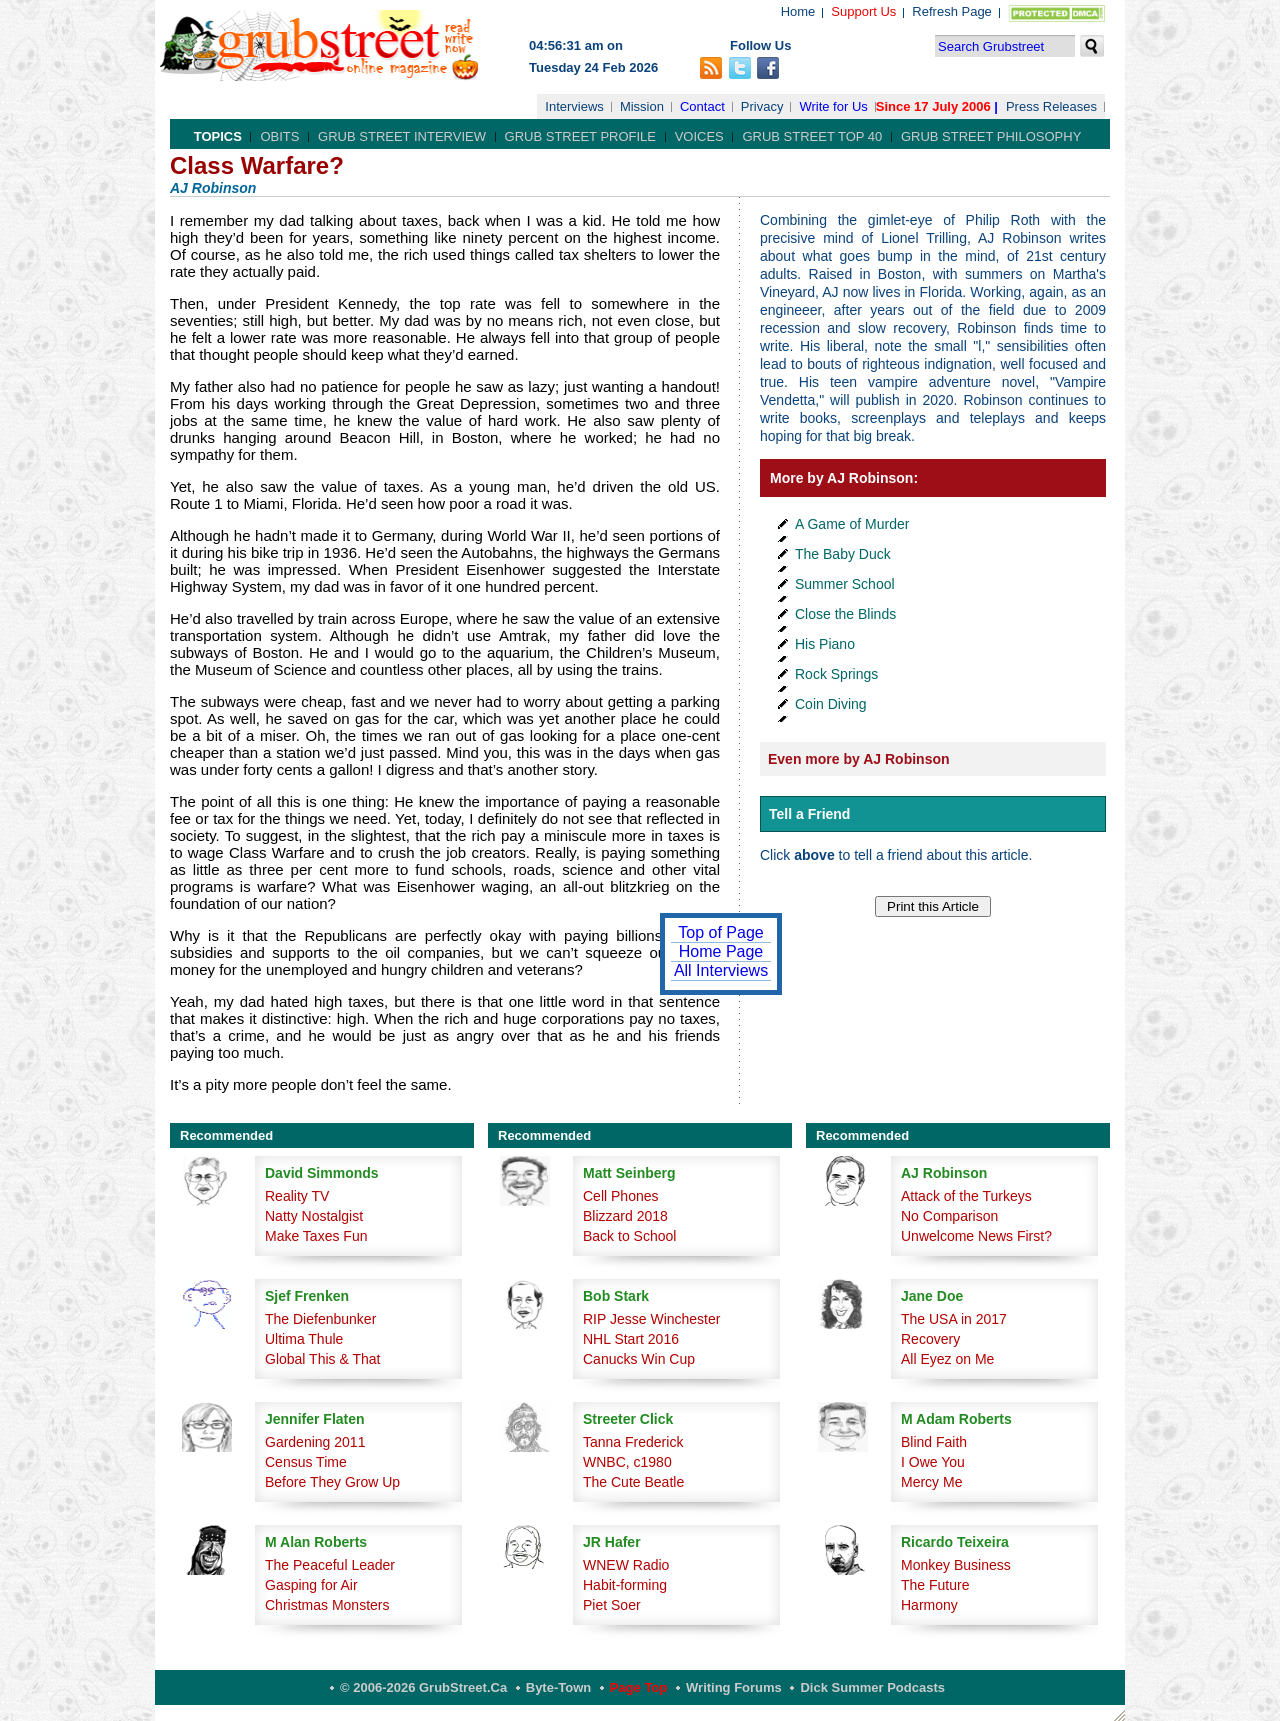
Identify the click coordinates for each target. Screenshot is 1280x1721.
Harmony (929, 1605)
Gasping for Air (311, 1585)
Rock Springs (836, 674)
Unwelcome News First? (976, 1236)
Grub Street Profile (580, 136)
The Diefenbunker (320, 1319)
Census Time (306, 1462)
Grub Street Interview (402, 136)
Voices (699, 136)
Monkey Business (956, 1565)
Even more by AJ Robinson (859, 759)
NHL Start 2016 (631, 1339)
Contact (702, 106)
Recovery (930, 1339)
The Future (935, 1585)
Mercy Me (931, 1482)
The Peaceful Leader (330, 1565)
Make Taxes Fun (316, 1236)
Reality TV (297, 1196)
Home (798, 11)
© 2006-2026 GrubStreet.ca (423, 1687)
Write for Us (833, 106)
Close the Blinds (845, 614)
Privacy (762, 106)
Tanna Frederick (633, 1442)
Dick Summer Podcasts (872, 1687)
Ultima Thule (304, 1339)
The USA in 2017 (954, 1319)
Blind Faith (934, 1442)
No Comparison (949, 1216)
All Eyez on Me (947, 1359)
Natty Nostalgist (314, 1216)
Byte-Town (558, 1687)
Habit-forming (625, 1585)
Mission (642, 106)
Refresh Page (952, 11)
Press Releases (1051, 106)
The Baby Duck (843, 554)
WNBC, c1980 (627, 1462)
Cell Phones (621, 1196)
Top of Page (720, 932)
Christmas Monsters (327, 1605)
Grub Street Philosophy (991, 136)
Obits (279, 136)
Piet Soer (612, 1605)
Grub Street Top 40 (812, 136)
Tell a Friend (809, 814)
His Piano (825, 644)
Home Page (721, 951)
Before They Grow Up (332, 1482)
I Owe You (933, 1462)
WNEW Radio (626, 1565)
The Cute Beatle (633, 1482)
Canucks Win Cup (639, 1359)
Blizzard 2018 (625, 1216)
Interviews (574, 106)
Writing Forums (734, 1687)
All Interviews (721, 970)
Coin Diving (831, 704)
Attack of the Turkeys (966, 1196)
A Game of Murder (852, 524)
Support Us (863, 11)
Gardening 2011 (315, 1442)
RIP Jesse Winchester (651, 1319)
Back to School (629, 1236)
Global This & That (322, 1359)
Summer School (845, 584)
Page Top (639, 1687)
